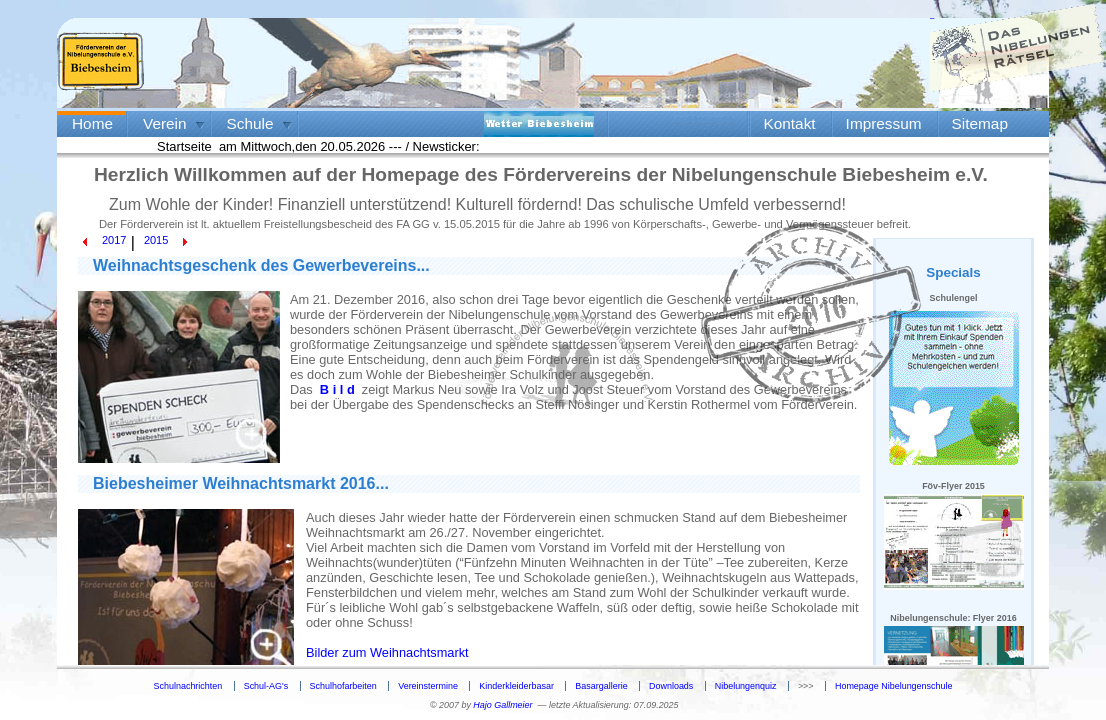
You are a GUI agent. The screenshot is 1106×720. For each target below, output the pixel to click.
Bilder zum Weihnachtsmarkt (387, 652)
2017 (114, 240)
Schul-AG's (266, 686)
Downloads (671, 686)
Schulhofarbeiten (343, 686)
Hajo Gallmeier (502, 705)
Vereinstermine (428, 686)
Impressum (884, 123)
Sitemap (980, 123)
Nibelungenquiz (746, 686)
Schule (250, 123)
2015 (156, 240)
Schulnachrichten (188, 686)
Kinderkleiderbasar (516, 686)
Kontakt (790, 123)
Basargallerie (601, 686)
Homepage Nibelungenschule (893, 686)
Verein (165, 123)
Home (92, 123)
